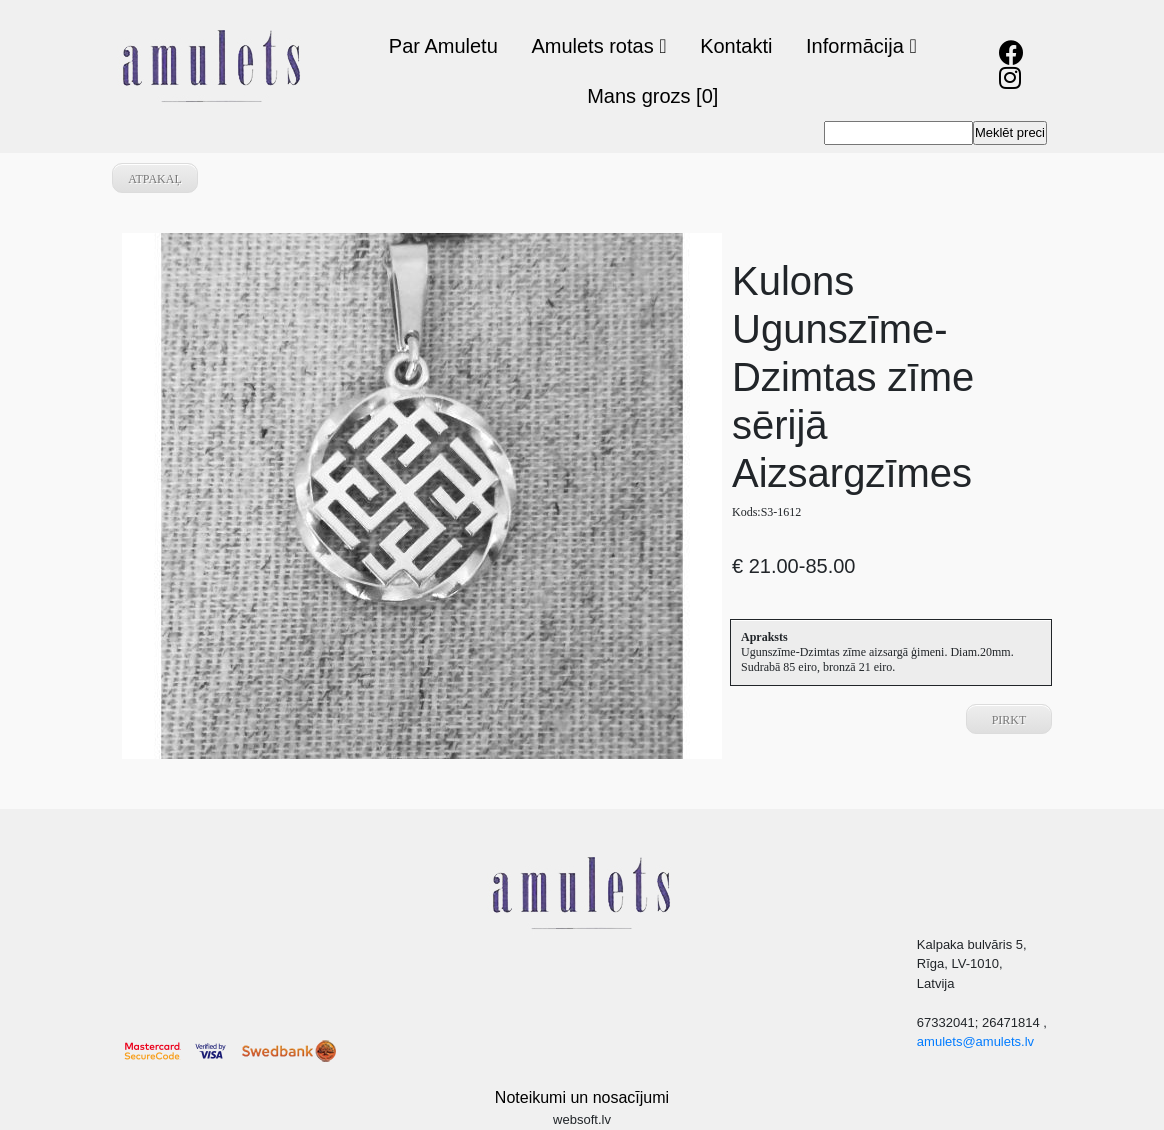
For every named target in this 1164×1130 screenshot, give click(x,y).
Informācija (861, 46)
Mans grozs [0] (652, 96)
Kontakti (736, 46)
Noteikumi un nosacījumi (582, 1097)
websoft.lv (582, 1119)
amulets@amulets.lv (975, 1041)
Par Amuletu (443, 46)
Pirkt (1009, 720)
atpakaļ (155, 179)
